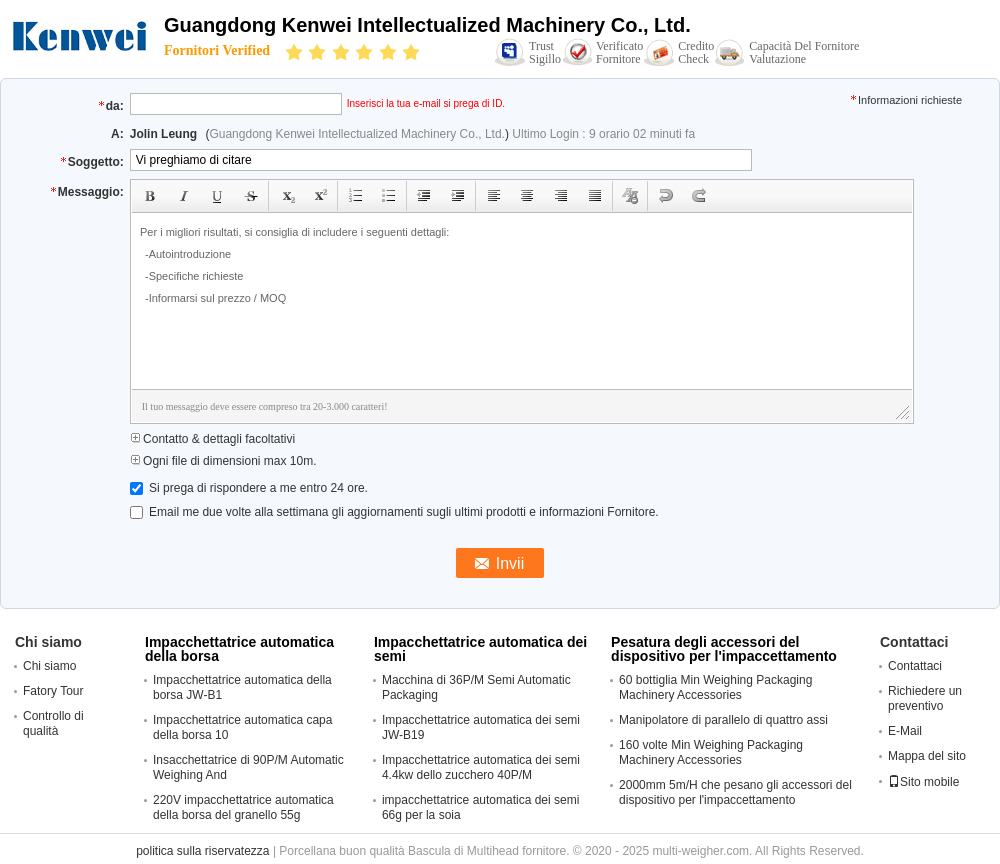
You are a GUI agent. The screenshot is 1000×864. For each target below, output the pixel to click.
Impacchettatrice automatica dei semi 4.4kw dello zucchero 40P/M (481, 767)
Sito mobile (923, 782)
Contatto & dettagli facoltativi (212, 439)
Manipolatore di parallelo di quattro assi (723, 720)
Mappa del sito (927, 756)
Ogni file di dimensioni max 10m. (223, 461)
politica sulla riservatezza (202, 851)
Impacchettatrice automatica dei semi (480, 649)
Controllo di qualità (53, 723)
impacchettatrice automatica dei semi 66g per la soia (480, 807)
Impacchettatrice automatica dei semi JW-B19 (481, 727)
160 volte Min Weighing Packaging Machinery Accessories (711, 752)
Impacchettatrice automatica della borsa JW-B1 (242, 687)
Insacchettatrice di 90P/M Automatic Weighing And (248, 767)
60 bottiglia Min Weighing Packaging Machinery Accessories (715, 687)
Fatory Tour (53, 691)
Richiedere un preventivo (925, 698)
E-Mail (905, 731)
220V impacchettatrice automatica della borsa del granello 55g (243, 807)
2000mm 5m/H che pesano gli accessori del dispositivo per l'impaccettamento (735, 792)
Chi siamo (49, 666)
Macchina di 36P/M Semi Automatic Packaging (476, 687)
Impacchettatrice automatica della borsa (239, 649)
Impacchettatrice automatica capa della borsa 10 (242, 727)
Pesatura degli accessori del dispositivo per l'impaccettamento (724, 649)
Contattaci (915, 666)
